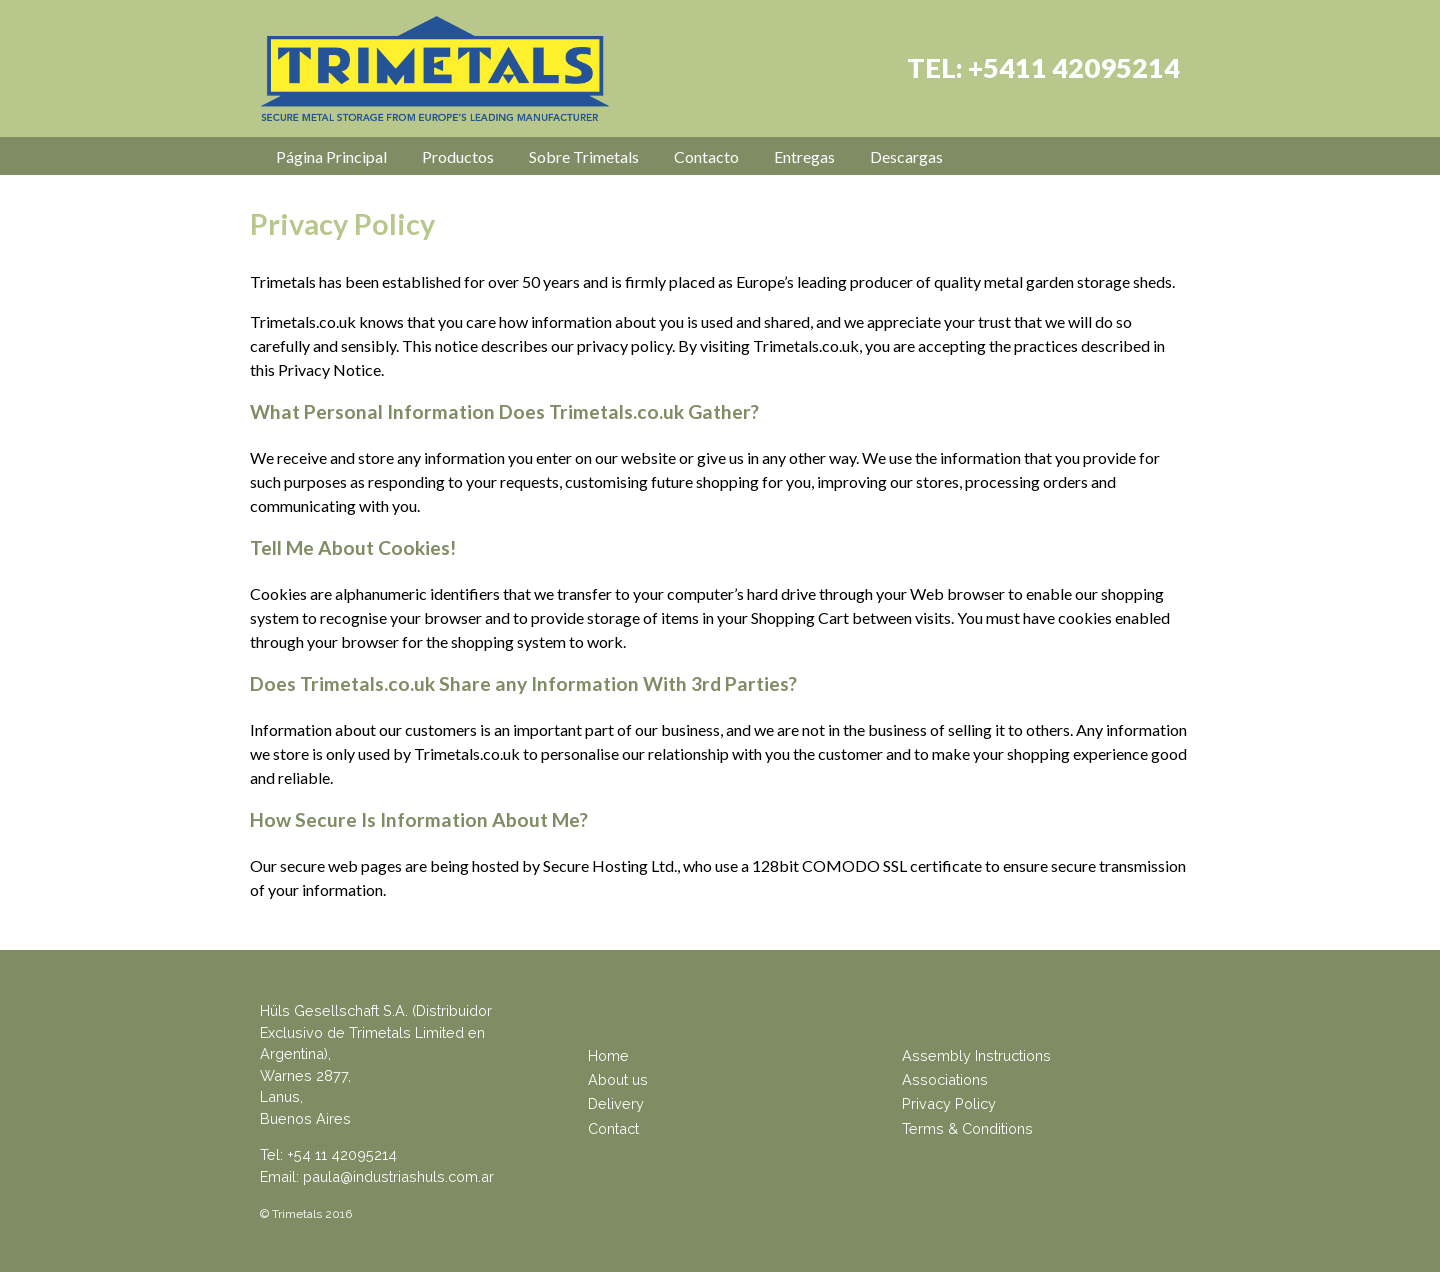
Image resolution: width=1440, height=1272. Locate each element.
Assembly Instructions (976, 1055)
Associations (945, 1079)
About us (618, 1079)
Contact (613, 1128)
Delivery (616, 1103)
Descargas (906, 156)
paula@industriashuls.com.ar (398, 1176)
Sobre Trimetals (584, 156)
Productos (458, 156)
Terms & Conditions (967, 1128)
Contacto (706, 156)
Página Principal (331, 156)
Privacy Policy (949, 1103)
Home (608, 1055)
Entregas (804, 156)
